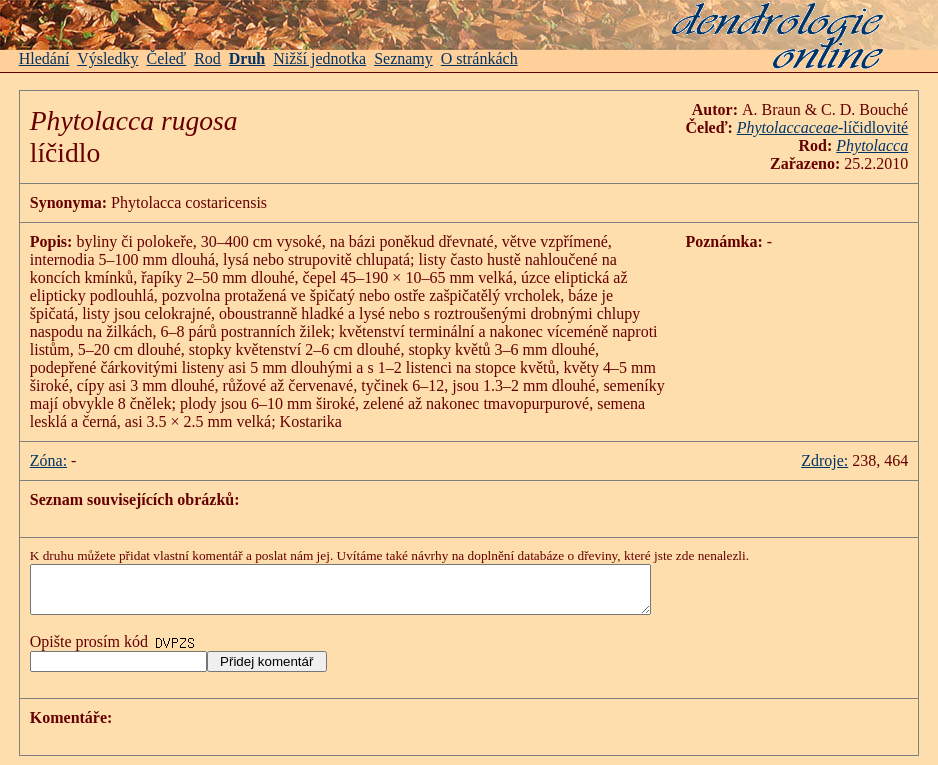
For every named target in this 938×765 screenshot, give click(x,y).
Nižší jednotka (319, 58)
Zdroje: (824, 460)
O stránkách (479, 58)
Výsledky (107, 58)
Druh (247, 58)
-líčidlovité (822, 127)
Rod (207, 58)
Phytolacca (872, 145)
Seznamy (403, 58)
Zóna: (48, 460)
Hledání (44, 58)
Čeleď (166, 58)
